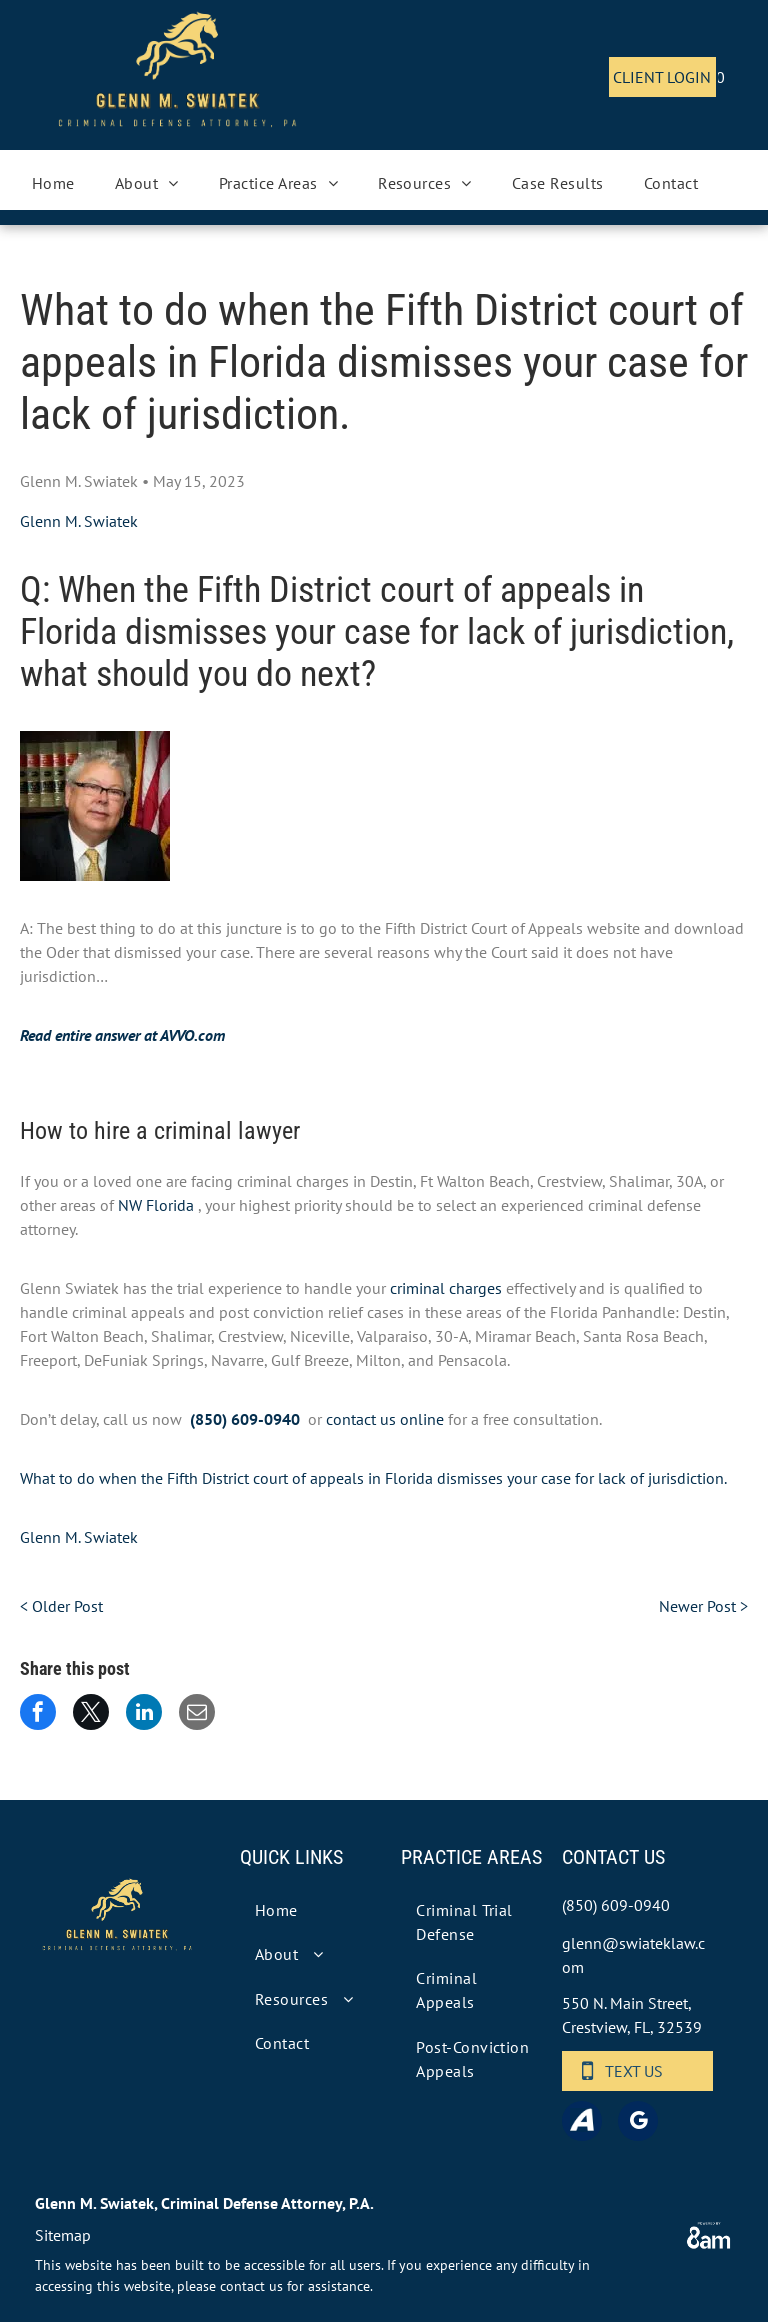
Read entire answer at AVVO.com (122, 1035)
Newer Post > (703, 1606)
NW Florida (156, 1205)
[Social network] (582, 2123)
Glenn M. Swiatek (79, 521)
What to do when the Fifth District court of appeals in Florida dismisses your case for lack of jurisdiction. (373, 1478)
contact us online (385, 1419)
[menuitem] (53, 183)
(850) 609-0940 (245, 1419)
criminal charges (446, 1288)
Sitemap (63, 2235)
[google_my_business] (638, 2123)
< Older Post (61, 1606)
